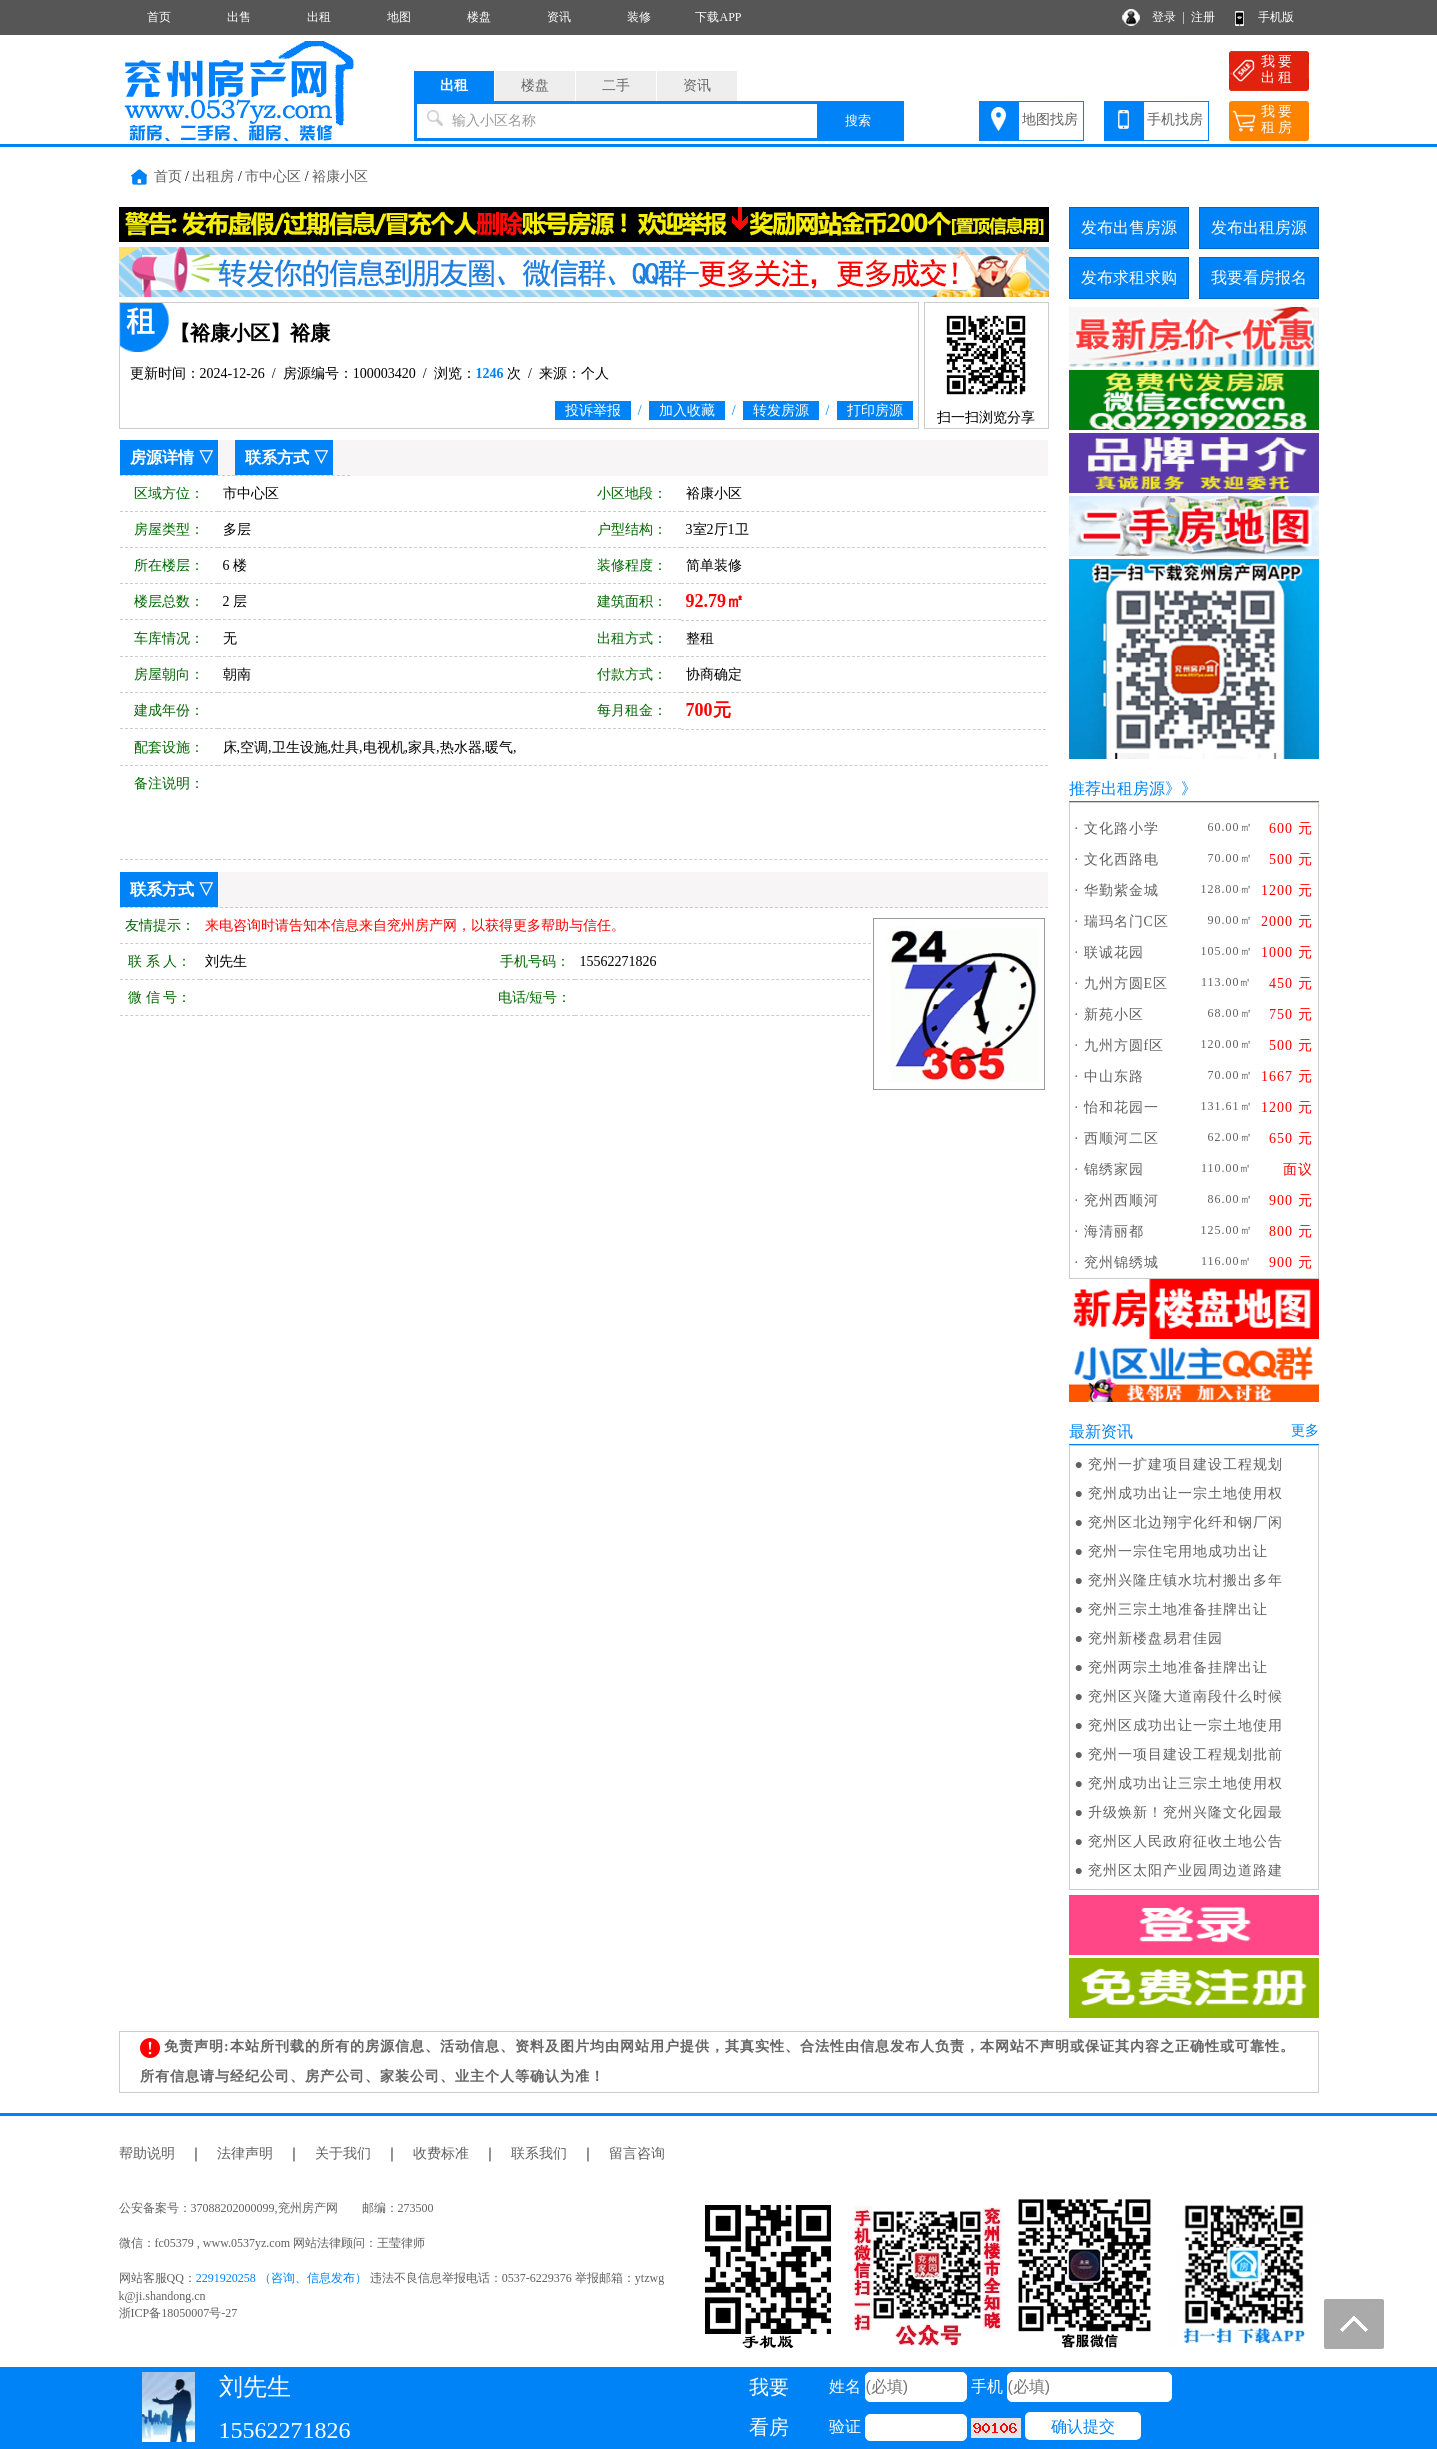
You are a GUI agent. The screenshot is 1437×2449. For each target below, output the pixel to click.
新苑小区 (1114, 1014)
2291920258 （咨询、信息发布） (281, 2278)
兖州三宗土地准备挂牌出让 (1178, 1609)
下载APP (718, 17)
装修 (639, 17)
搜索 (858, 120)
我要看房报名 (1259, 277)
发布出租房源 (1259, 227)
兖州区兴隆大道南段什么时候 (1185, 1696)
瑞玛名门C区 (1126, 921)
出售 (239, 17)
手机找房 (1175, 119)
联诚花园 (1114, 952)
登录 (1164, 17)
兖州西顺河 (1121, 1200)
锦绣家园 (1114, 1169)
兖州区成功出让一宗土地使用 (1185, 1725)
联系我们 (539, 2153)
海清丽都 (1114, 1231)
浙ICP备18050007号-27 (178, 2313)
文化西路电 (1121, 859)
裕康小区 (340, 176)
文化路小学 (1121, 828)
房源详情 (162, 457)
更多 (1305, 1430)
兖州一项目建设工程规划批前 (1185, 1754)
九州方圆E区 (1126, 983)
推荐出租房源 (1117, 788)
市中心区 (273, 176)
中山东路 (1114, 1076)
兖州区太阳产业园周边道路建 (1185, 1870)
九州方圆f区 (1124, 1045)
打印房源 (875, 410)
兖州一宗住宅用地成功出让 (1178, 1551)
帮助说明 (147, 2153)
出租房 (213, 176)
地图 (399, 17)
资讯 (559, 17)
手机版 (1276, 17)
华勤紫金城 (1121, 890)
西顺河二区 (1121, 1138)
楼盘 (479, 17)
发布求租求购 (1129, 277)
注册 (1203, 17)
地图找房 (1050, 119)
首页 (159, 17)
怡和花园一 (1121, 1107)
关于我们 (343, 2153)
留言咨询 (637, 2153)
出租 (319, 17)
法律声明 (245, 2153)
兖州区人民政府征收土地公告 (1185, 1841)
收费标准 (441, 2153)
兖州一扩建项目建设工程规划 (1185, 1464)
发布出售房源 (1129, 227)
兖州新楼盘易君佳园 (1155, 1638)
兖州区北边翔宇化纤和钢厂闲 (1185, 1522)
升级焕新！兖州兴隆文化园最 (1185, 1812)
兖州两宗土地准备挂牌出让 (1178, 1667)
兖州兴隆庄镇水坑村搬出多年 (1185, 1580)
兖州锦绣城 (1121, 1262)
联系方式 (277, 457)
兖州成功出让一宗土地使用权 (1185, 1493)
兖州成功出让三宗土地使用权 (1185, 1783)
